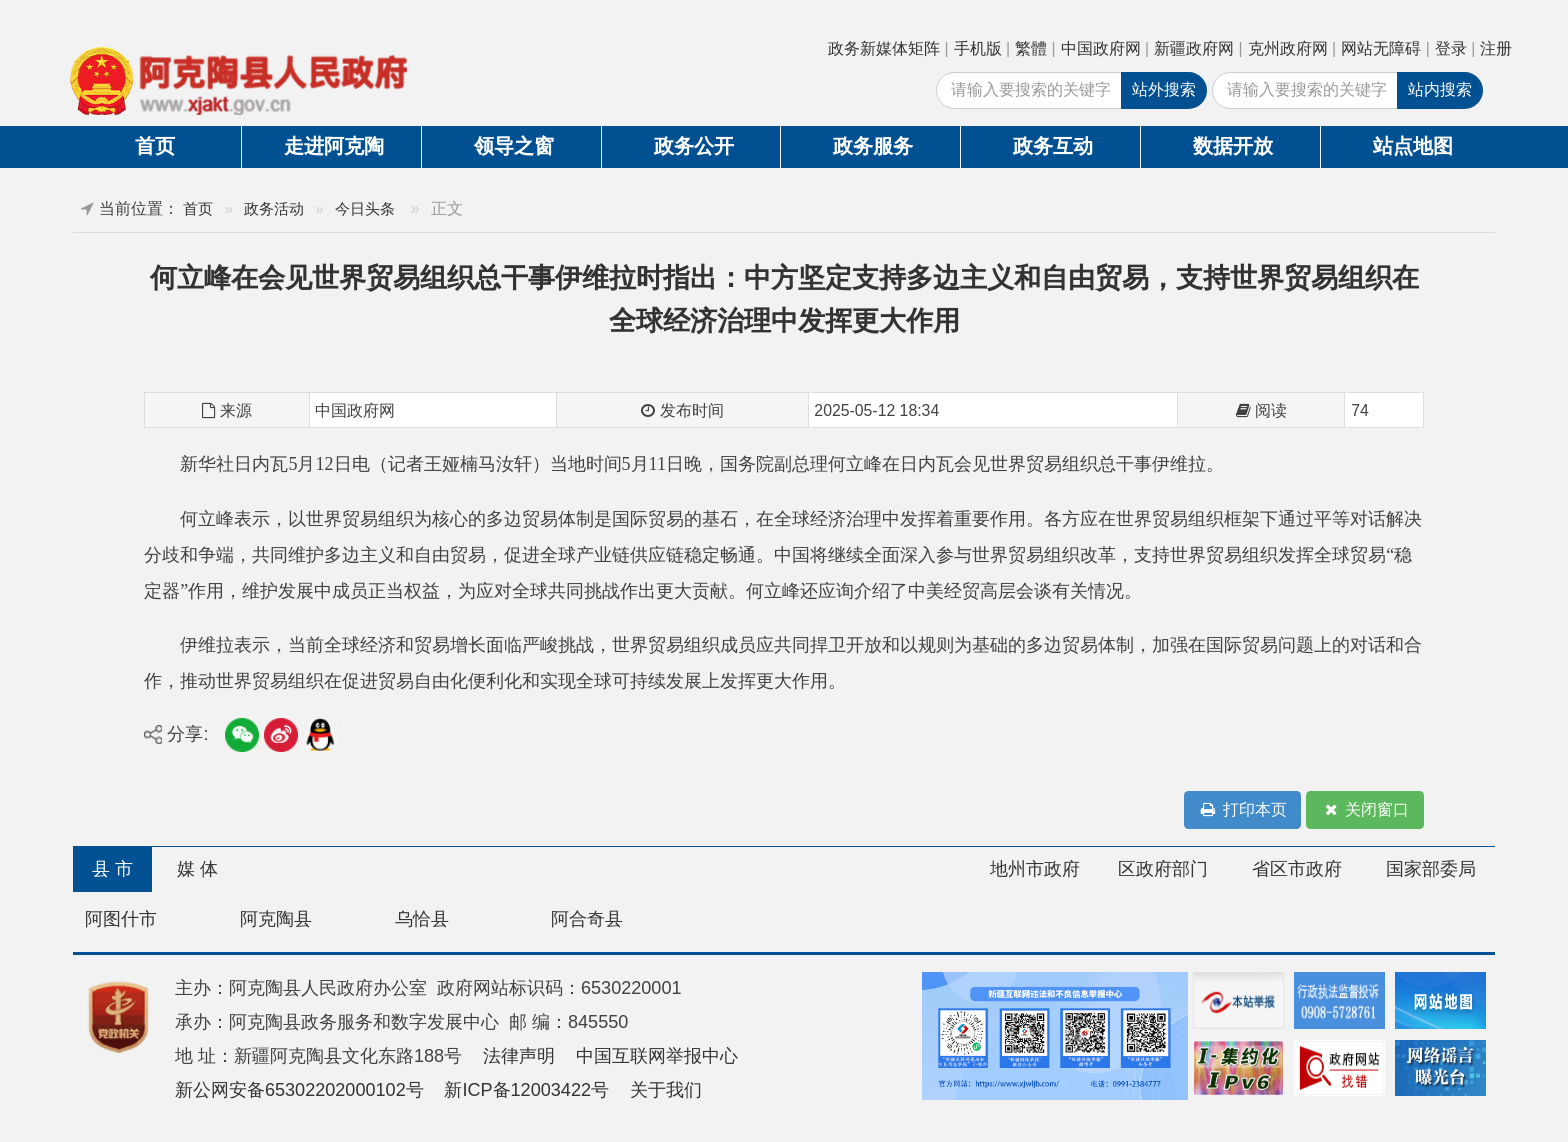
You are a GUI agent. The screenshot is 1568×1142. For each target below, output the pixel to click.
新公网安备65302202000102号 (299, 1090)
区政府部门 (1163, 869)
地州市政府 (1035, 869)
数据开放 (1233, 146)
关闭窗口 (1365, 810)
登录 (1451, 48)
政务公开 (694, 146)
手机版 (978, 48)
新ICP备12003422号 (526, 1090)
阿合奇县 (587, 919)
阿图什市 (121, 919)
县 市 (112, 869)
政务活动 (274, 208)
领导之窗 (514, 146)
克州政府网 (1288, 48)
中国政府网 (1101, 48)
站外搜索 (1164, 89)
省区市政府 (1297, 869)
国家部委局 (1431, 869)
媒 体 (197, 869)
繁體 (1031, 48)
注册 (1496, 48)
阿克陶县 (276, 919)
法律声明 (519, 1056)
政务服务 (873, 146)
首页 (155, 146)
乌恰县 (422, 919)
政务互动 (1053, 146)
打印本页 (1243, 810)
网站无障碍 (1381, 48)
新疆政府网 (1194, 48)
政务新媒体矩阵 (884, 48)
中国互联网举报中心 (657, 1056)
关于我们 (666, 1090)
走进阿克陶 (334, 146)
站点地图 (1413, 146)
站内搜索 (1440, 89)
